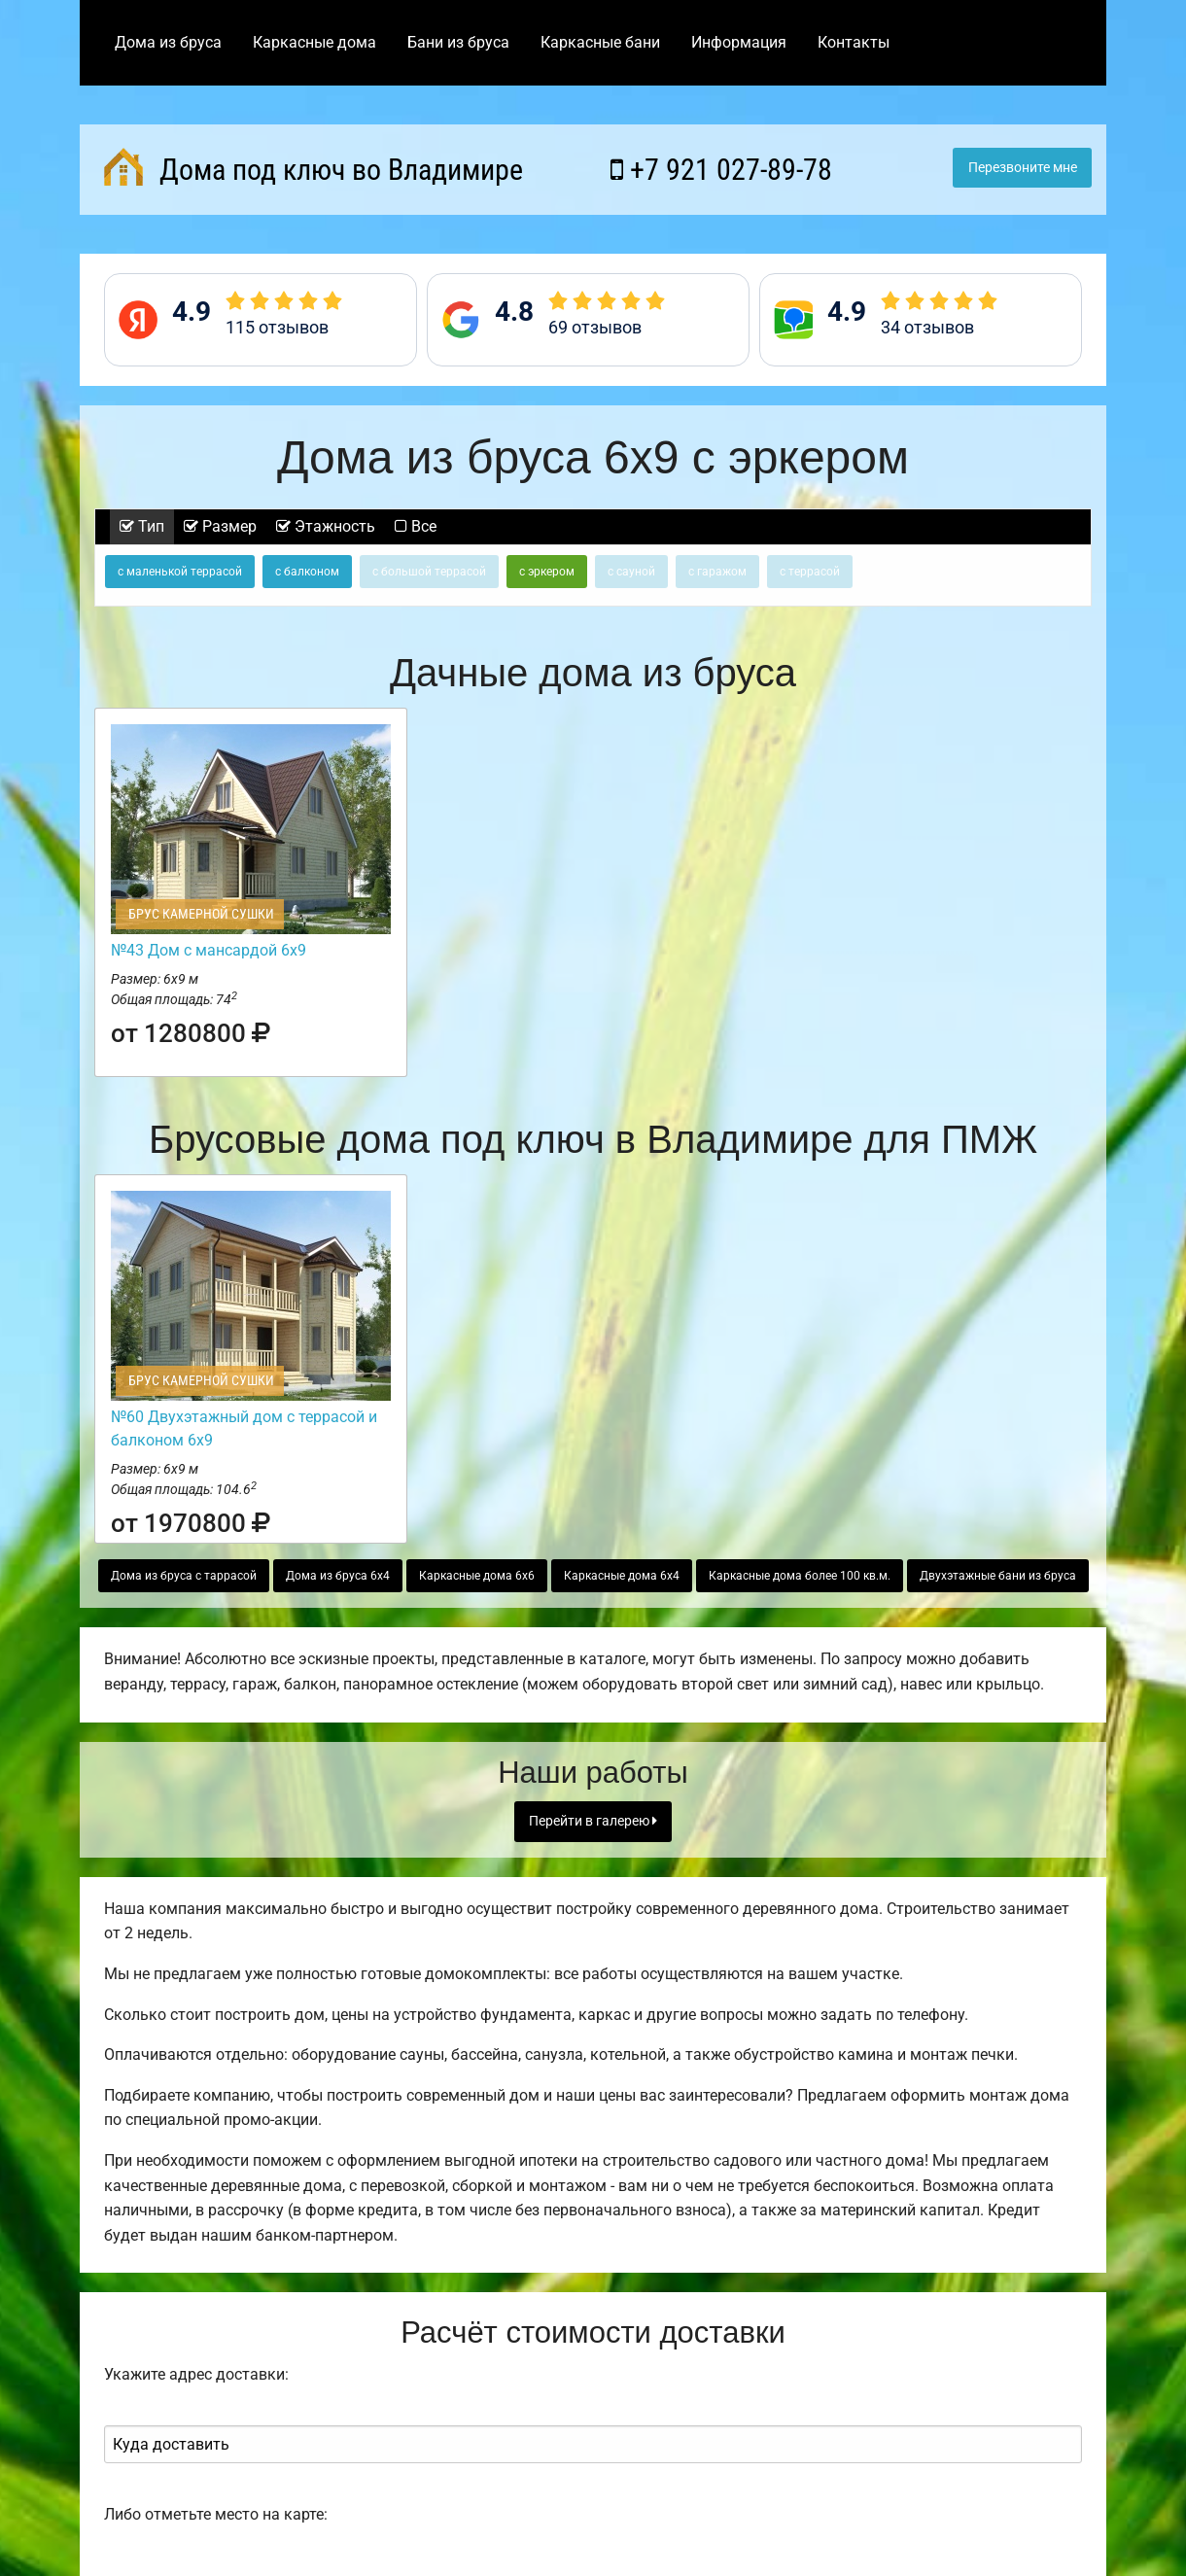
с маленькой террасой (180, 571)
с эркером (547, 571)
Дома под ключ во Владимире (313, 167)
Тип (142, 526)
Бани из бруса (458, 42)
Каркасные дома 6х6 (477, 1576)
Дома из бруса (168, 42)
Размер (220, 526)
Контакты (854, 42)
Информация (738, 42)
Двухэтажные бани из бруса (998, 1576)
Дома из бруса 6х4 (338, 1576)
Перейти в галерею (593, 1821)
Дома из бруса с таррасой (184, 1576)
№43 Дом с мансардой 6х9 (208, 950)
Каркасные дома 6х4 (622, 1576)
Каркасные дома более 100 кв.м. (799, 1576)
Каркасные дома (314, 42)
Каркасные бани (600, 42)
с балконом (307, 571)
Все (415, 526)
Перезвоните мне (1022, 167)
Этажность (325, 526)
